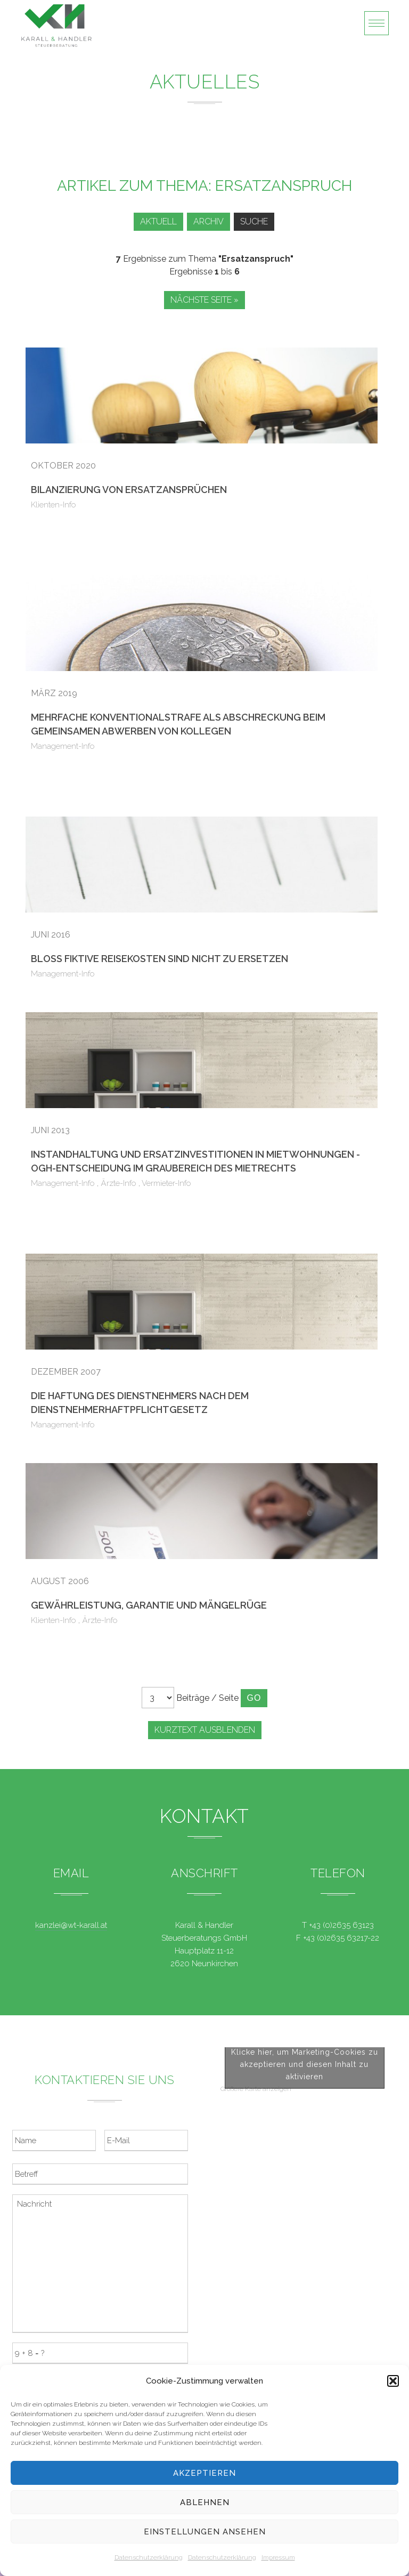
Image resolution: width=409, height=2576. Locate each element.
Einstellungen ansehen (205, 2532)
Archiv (208, 221)
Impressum (278, 2557)
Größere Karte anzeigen (255, 2210)
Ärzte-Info (118, 1183)
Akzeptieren (204, 2473)
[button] (393, 2381)
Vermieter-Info (166, 1183)
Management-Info (63, 746)
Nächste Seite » (204, 300)
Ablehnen (205, 2502)
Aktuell (158, 221)
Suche (254, 221)
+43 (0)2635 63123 (341, 1925)
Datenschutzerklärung (148, 2557)
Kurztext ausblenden (204, 1730)
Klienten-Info (53, 505)
